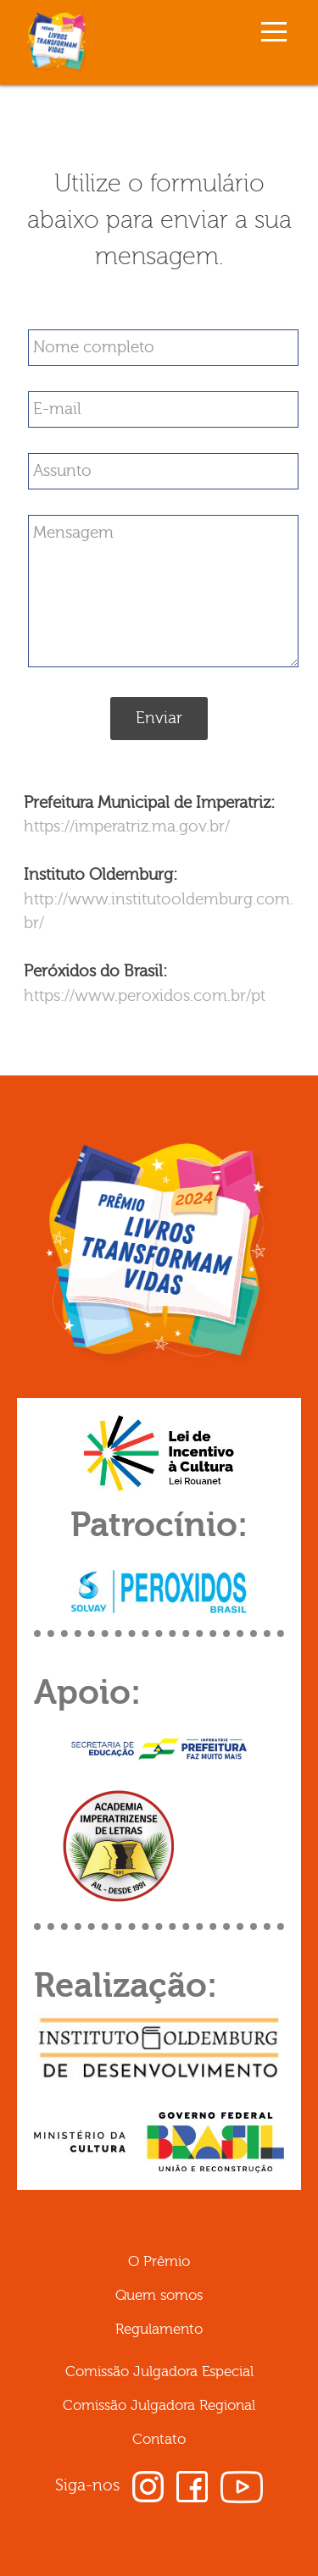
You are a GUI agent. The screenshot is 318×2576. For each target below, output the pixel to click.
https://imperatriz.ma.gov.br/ (127, 826)
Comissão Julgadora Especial (159, 2371)
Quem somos (159, 2295)
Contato (159, 2439)
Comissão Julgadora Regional (159, 2405)
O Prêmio (159, 2261)
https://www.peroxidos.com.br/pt (144, 996)
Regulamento (159, 2329)
